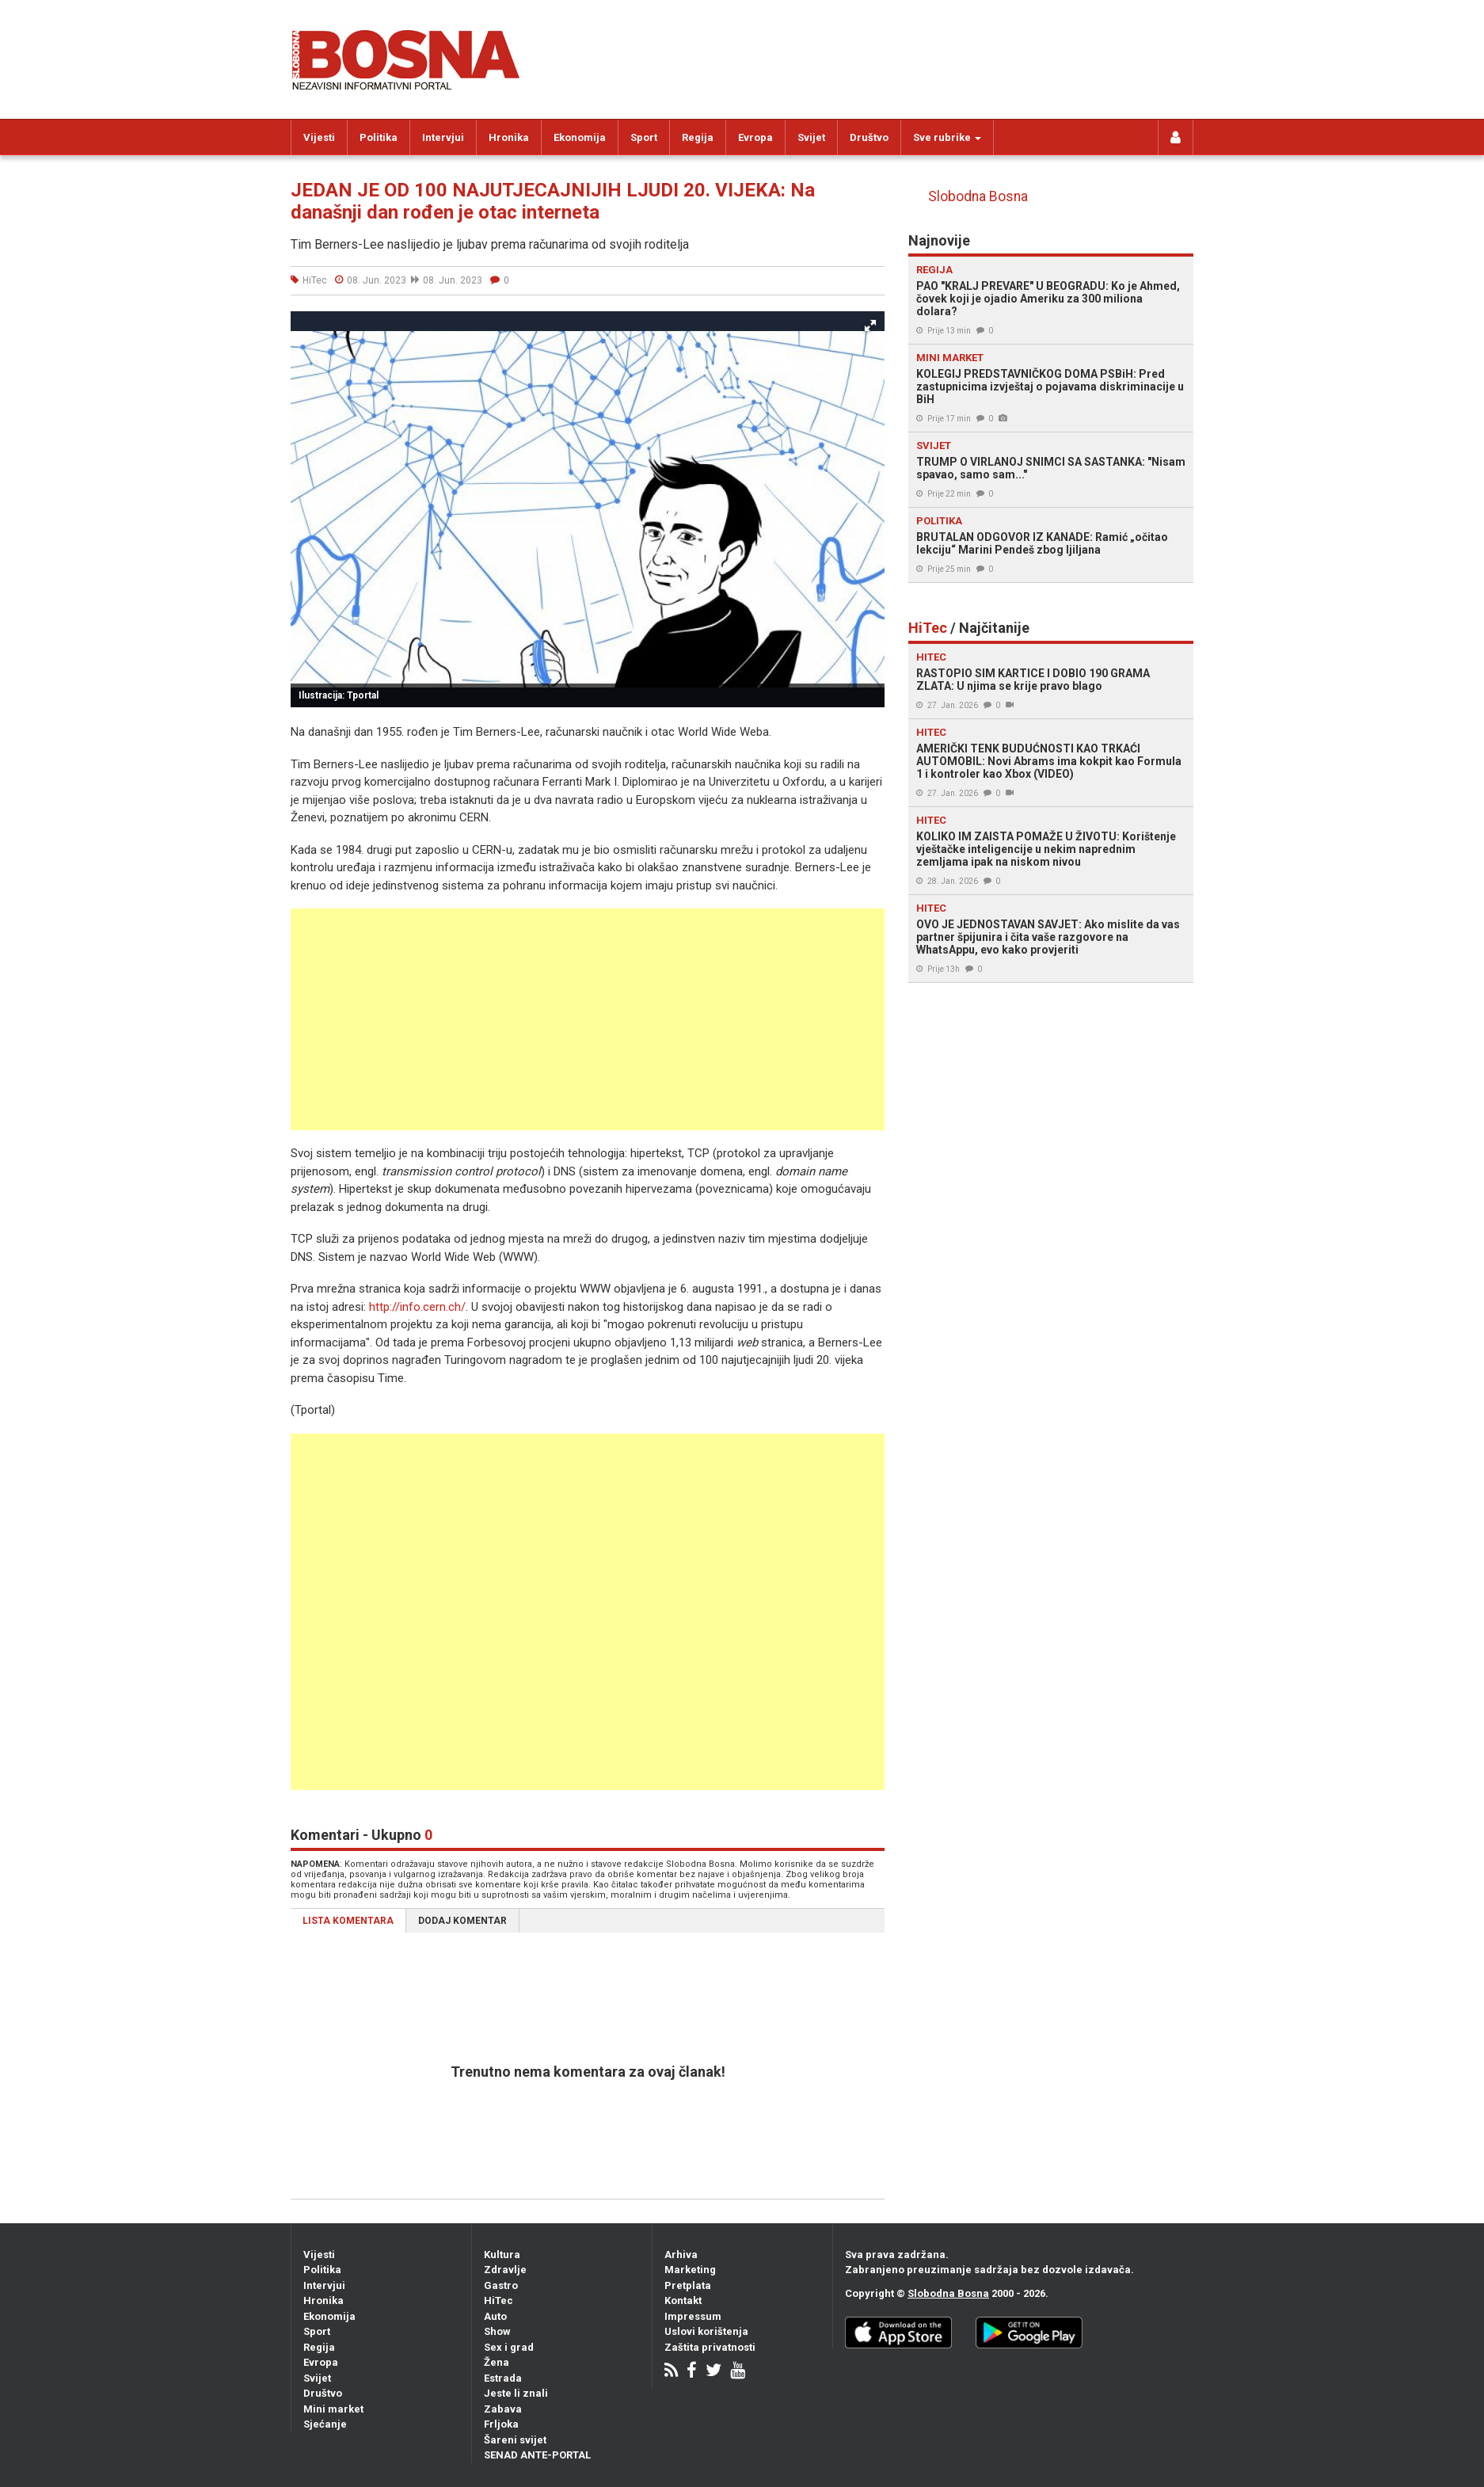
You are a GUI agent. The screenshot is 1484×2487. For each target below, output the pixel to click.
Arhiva (681, 2254)
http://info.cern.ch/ (417, 1307)
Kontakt (683, 2300)
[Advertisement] (588, 1019)
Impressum (692, 2316)
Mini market (333, 2409)
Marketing (690, 2270)
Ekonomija (580, 137)
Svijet (811, 137)
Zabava (503, 2409)
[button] (870, 325)
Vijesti (319, 137)
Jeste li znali (516, 2393)
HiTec (498, 2300)
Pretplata (687, 2285)
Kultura (502, 2254)
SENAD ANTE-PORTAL (537, 2455)
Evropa (755, 137)
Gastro (501, 2285)
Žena (496, 2362)
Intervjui (443, 137)
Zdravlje (505, 2270)
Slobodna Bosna (978, 196)
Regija (697, 137)
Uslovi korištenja (706, 2331)
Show (497, 2331)
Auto (495, 2316)
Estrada (503, 2378)
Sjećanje (325, 2424)
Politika (379, 137)
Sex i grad (509, 2347)
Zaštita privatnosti (709, 2347)
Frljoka (501, 2424)
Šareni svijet (515, 2440)
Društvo (869, 137)
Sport (643, 137)
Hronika (509, 137)
